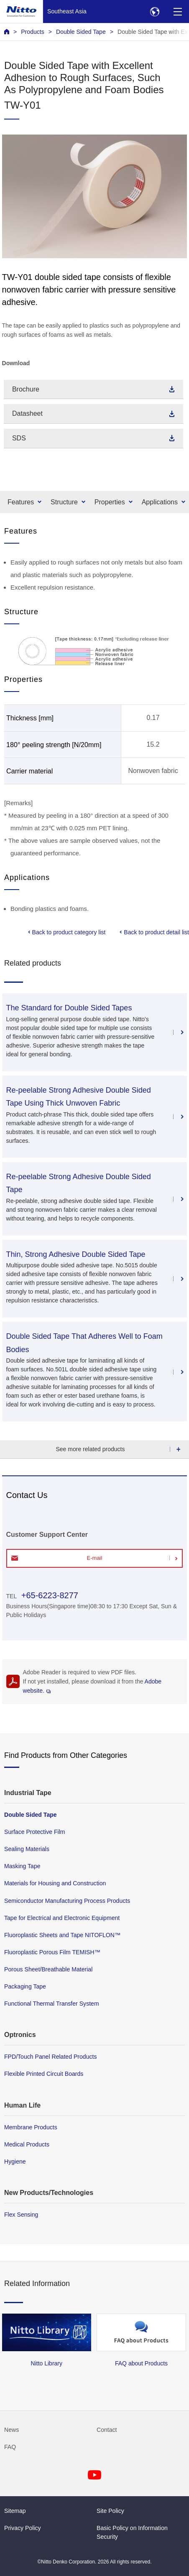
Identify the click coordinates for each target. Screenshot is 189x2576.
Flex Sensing (21, 2214)
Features (21, 502)
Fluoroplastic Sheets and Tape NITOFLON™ (62, 1935)
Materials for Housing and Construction (55, 1883)
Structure (64, 502)
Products (32, 31)
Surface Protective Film (34, 1831)
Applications (160, 502)
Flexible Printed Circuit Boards (43, 2073)
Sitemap (15, 2510)
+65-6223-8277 (49, 1595)
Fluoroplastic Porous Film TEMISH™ (52, 1952)
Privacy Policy (22, 2528)
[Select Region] (154, 11)
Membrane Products (30, 2126)
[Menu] (177, 11)
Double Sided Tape (81, 31)
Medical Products (26, 2144)
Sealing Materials (26, 1849)
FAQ (10, 2447)
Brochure (25, 389)
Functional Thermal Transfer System (51, 2003)
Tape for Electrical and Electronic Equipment (62, 1917)
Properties (109, 502)
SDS (19, 438)
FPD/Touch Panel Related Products (50, 2056)
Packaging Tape (25, 1986)
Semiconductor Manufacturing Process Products (67, 1900)
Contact (107, 2429)
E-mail (94, 1558)
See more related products (90, 1449)
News (11, 2429)
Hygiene (15, 2161)
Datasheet (27, 413)
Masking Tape (22, 1866)
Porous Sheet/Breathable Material (48, 1969)
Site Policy (110, 2510)
